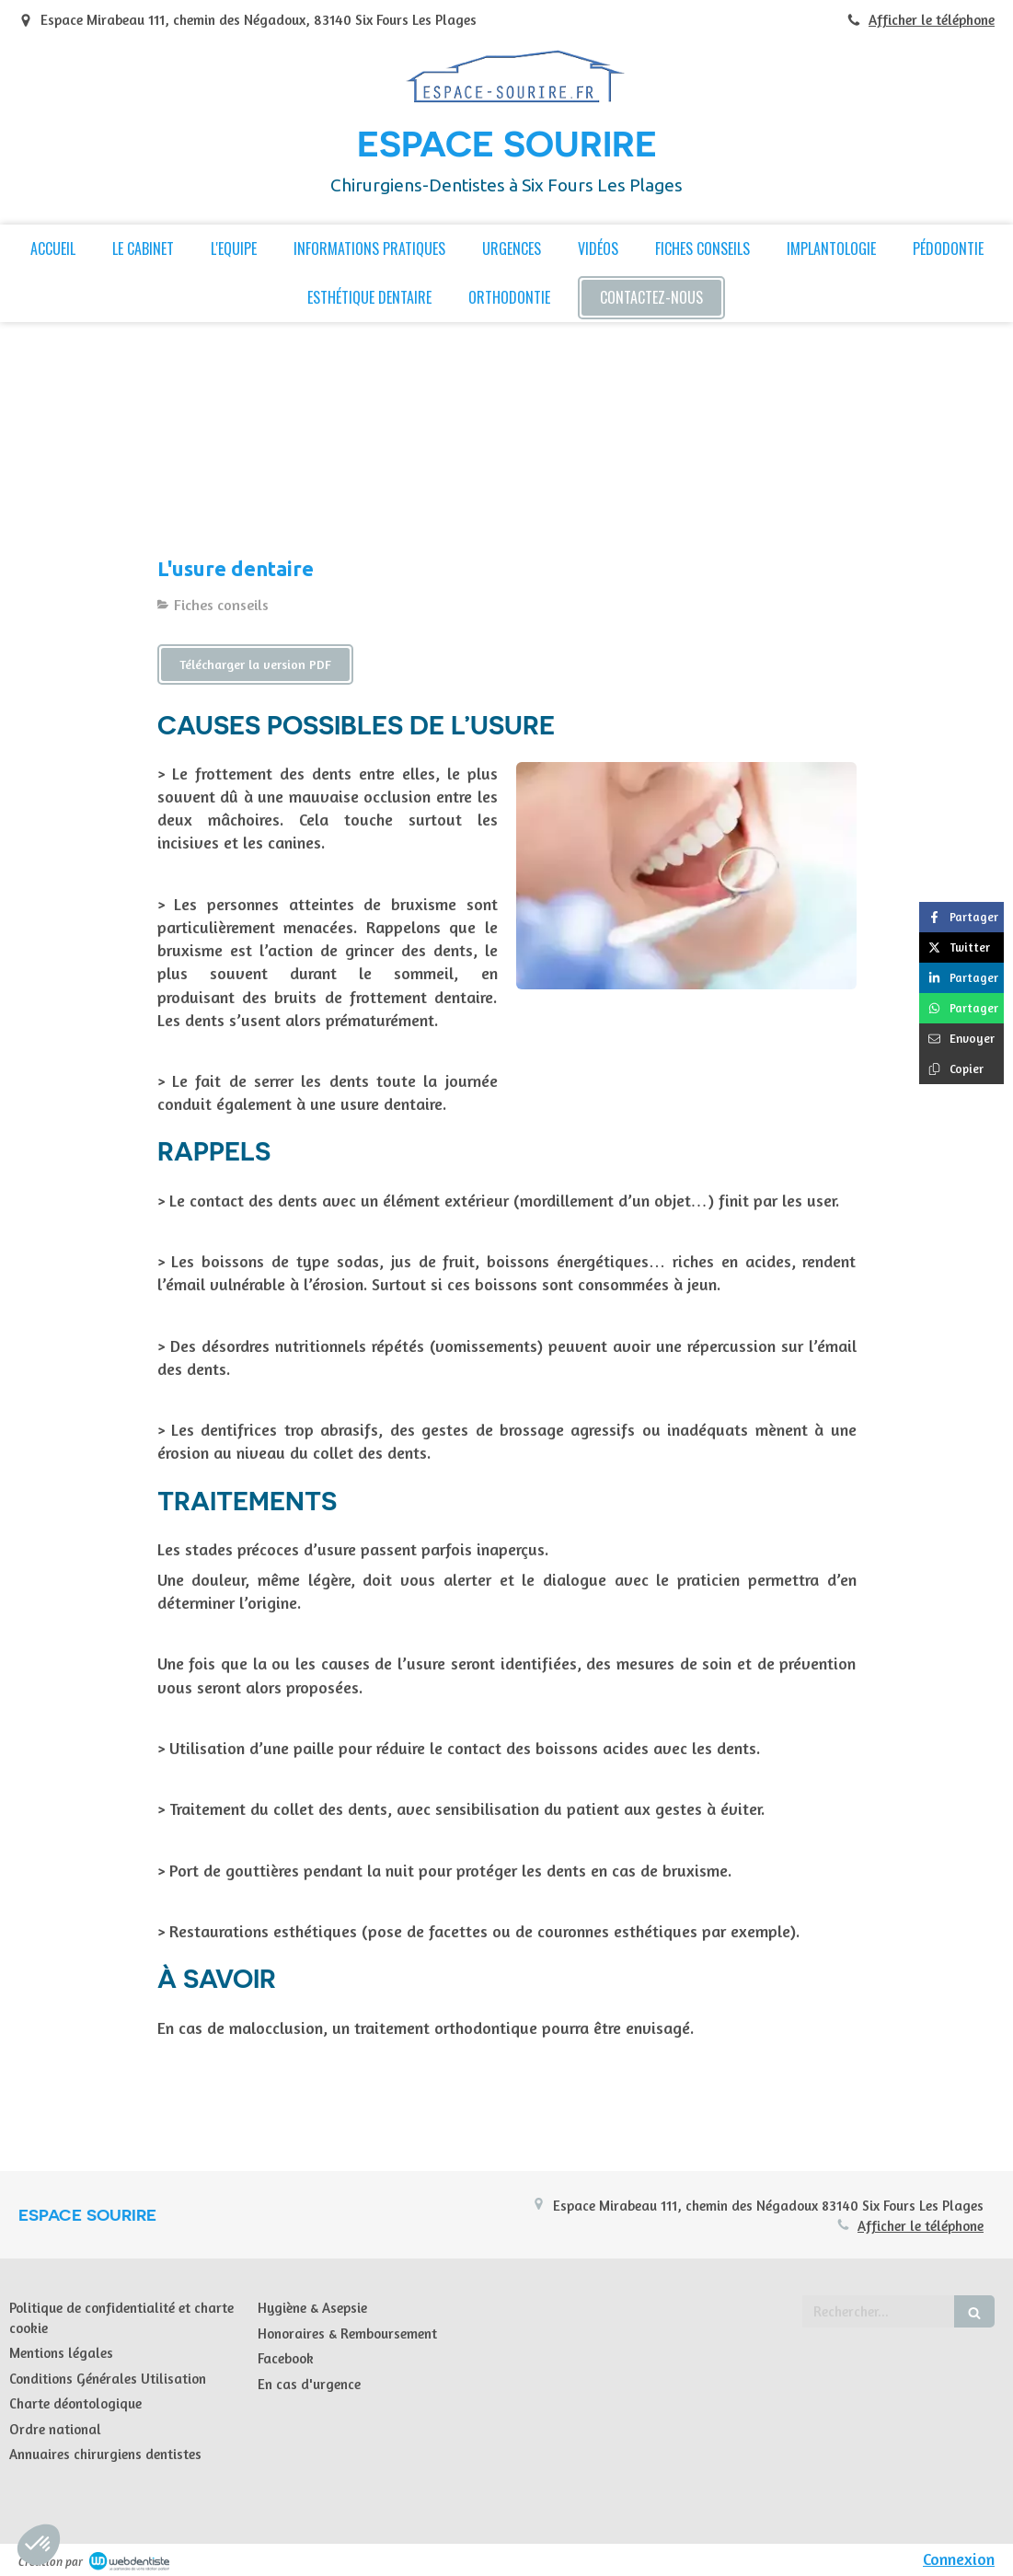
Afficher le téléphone (932, 20)
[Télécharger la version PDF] (255, 664)
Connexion (959, 2558)
